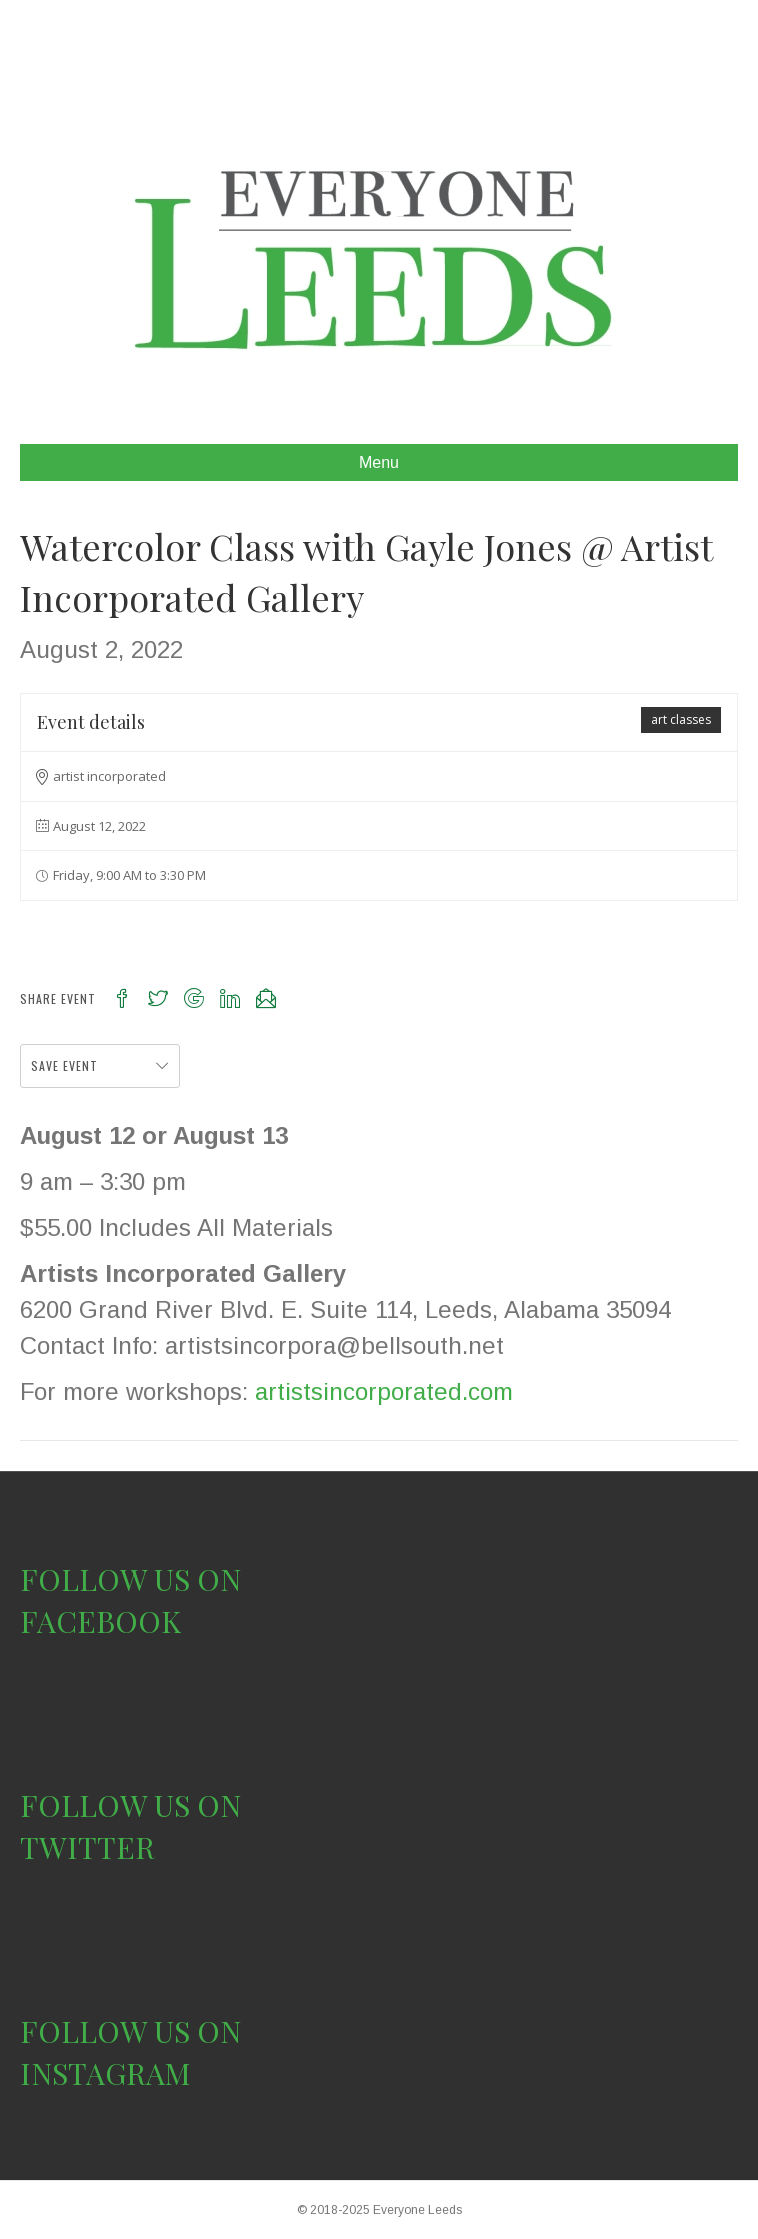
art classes (681, 719)
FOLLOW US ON (130, 1579)
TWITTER (87, 1847)
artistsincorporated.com (384, 1391)
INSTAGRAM (105, 2073)
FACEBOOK (100, 1621)
